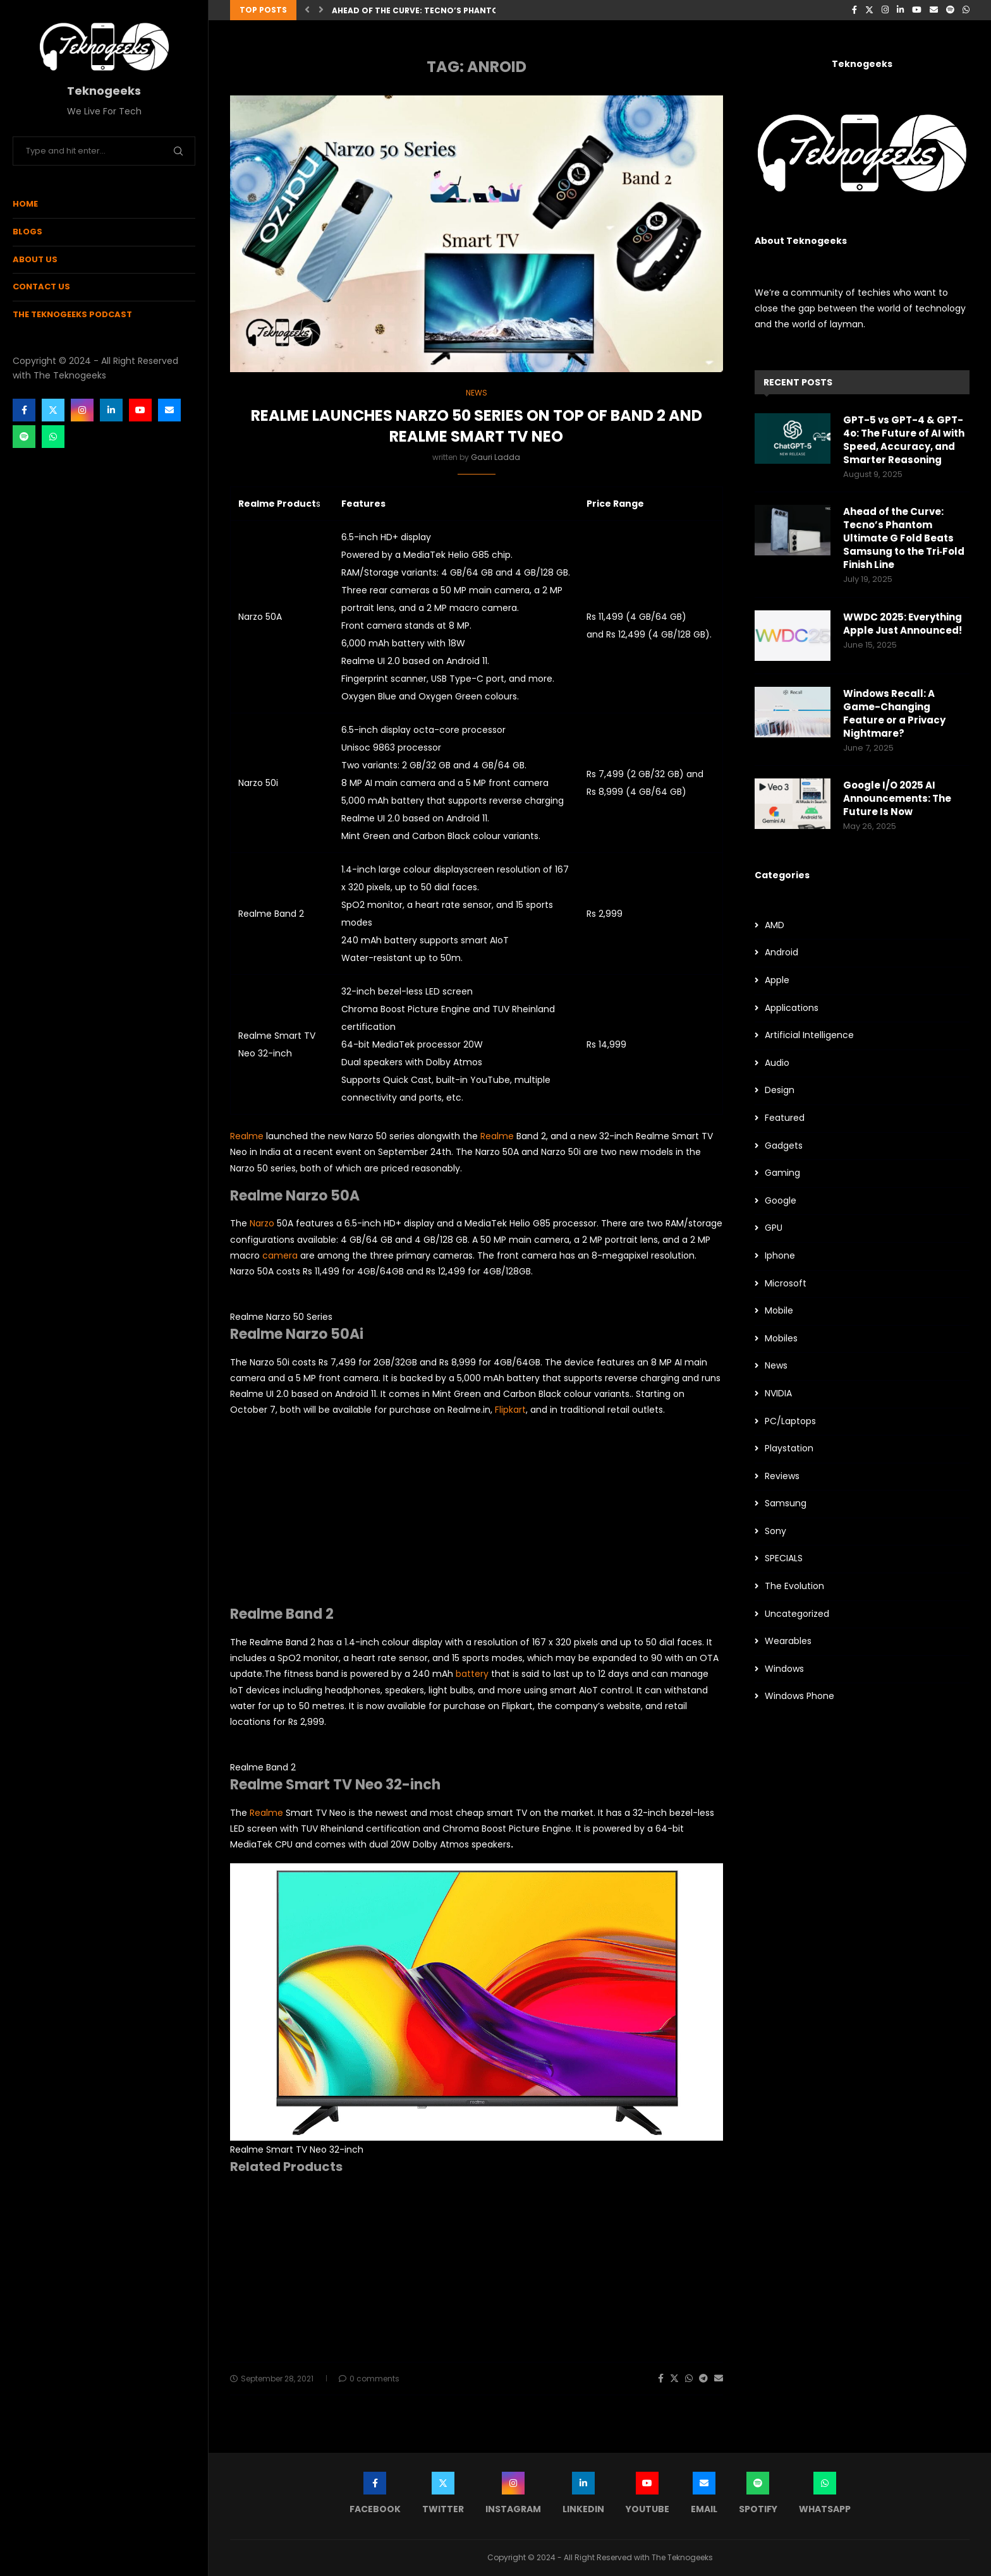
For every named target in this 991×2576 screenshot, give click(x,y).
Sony (775, 1531)
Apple (777, 980)
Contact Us (41, 287)
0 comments (369, 2378)
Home (25, 204)
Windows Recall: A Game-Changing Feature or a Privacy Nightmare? (894, 713)
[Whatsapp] (53, 436)
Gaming (782, 1173)
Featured (785, 1118)
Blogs (27, 232)
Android (781, 952)
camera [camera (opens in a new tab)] (281, 1255)
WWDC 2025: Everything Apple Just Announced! (902, 623)
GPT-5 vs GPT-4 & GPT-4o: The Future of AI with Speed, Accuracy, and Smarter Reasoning (903, 439)
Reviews (782, 1476)
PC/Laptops (790, 1421)
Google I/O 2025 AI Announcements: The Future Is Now (897, 798)
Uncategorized (797, 1614)
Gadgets (784, 1146)
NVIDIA (778, 1394)
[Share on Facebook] (661, 2378)
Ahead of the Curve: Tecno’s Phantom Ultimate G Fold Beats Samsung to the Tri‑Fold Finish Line (903, 538)
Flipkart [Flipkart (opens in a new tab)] (510, 1409)
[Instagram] (82, 410)
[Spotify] (24, 436)
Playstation (789, 1448)
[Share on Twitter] (674, 2378)
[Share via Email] (718, 2378)
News (776, 1366)
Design (779, 1090)
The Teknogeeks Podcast (72, 314)
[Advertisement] (476, 1517)
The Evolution (794, 1586)
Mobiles (781, 1339)
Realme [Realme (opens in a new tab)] (247, 1136)
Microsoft (785, 1284)
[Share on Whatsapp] (689, 2378)
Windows (784, 1669)
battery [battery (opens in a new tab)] (473, 1673)
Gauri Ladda (495, 457)
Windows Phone (799, 1696)
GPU (773, 1228)
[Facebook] (24, 410)
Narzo (262, 1223)
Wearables (788, 1641)
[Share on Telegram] (703, 2378)
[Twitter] (53, 410)
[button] (307, 10)
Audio (777, 1063)
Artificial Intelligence (809, 1035)
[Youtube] (140, 410)
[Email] (169, 410)
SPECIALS (784, 1558)
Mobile (779, 1311)
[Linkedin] (111, 410)
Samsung (785, 1503)
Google (780, 1201)
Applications (791, 1008)
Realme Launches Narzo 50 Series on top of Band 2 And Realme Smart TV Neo (476, 425)
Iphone (780, 1256)
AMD (774, 925)
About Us (35, 259)
